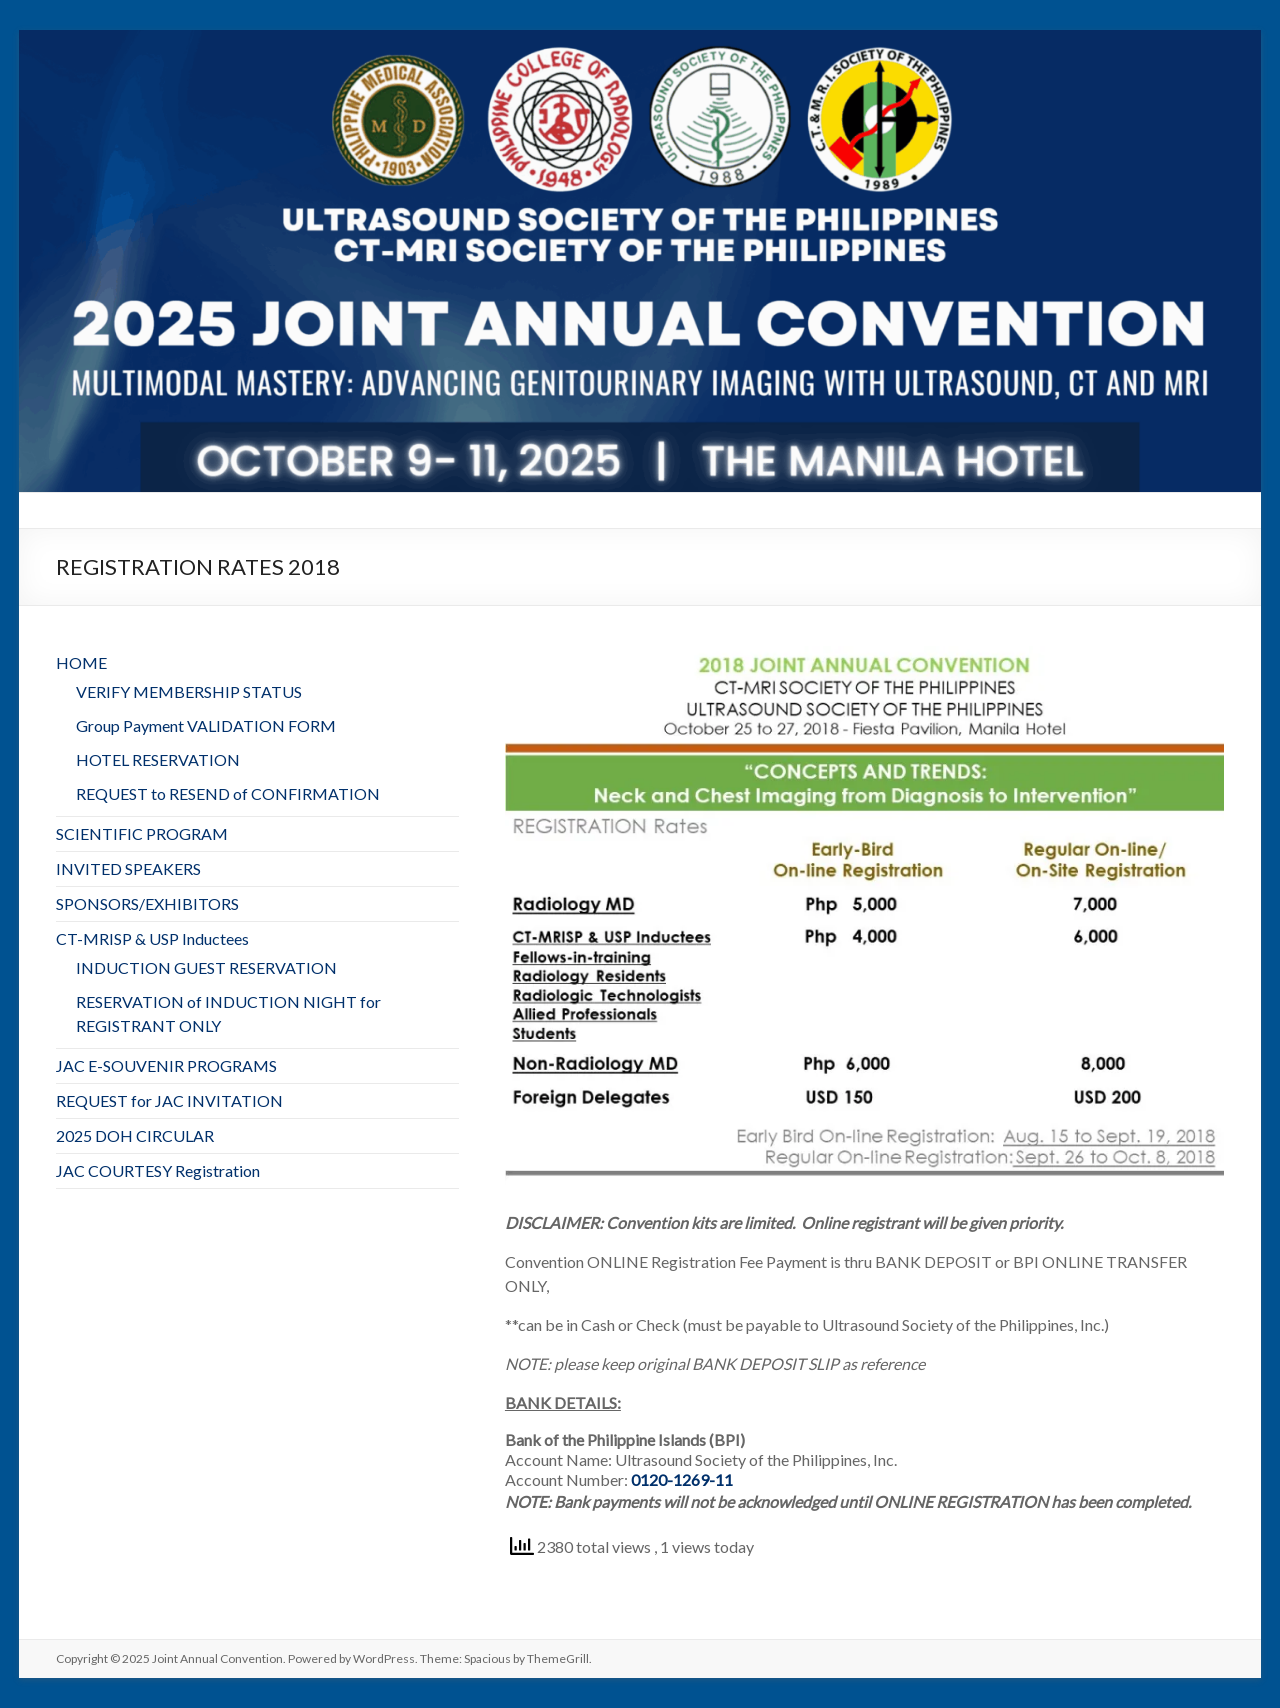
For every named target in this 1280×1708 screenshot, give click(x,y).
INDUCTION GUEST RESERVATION (206, 967)
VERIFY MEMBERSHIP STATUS (189, 691)
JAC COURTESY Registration (158, 1170)
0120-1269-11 (682, 1479)
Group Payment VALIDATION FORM (206, 725)
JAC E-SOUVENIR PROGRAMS (166, 1065)
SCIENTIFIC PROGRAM (142, 833)
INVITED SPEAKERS (128, 868)
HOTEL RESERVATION (158, 759)
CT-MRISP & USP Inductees (152, 938)
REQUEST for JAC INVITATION (169, 1100)
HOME (81, 662)
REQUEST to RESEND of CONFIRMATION (228, 793)
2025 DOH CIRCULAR (135, 1135)
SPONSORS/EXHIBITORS (147, 903)
